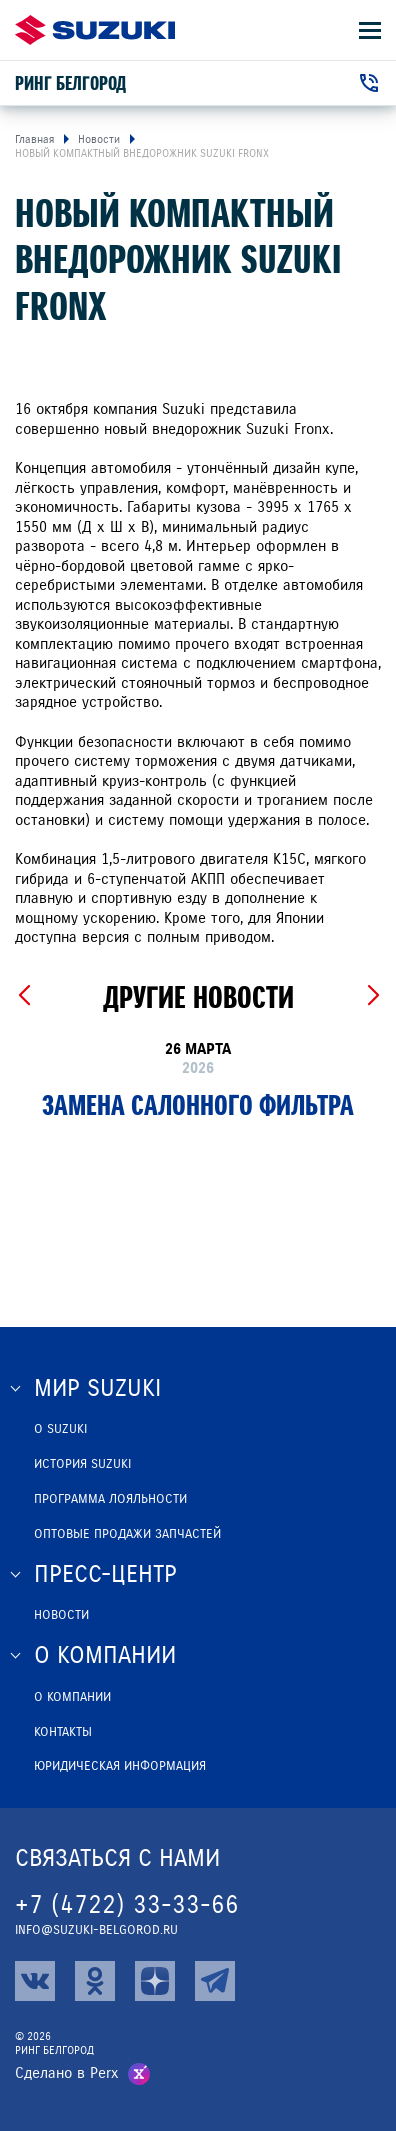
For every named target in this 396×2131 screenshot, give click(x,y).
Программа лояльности (110, 1499)
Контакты (63, 1732)
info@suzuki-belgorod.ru (96, 1930)
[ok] (95, 1981)
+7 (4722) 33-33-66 (127, 1904)
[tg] (215, 1981)
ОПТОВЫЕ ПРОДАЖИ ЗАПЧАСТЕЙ (127, 1534)
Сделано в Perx (67, 2073)
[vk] (35, 1981)
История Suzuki (82, 1464)
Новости (61, 1615)
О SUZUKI (60, 1429)
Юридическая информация (120, 1766)
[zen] (155, 1981)
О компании (72, 1697)
